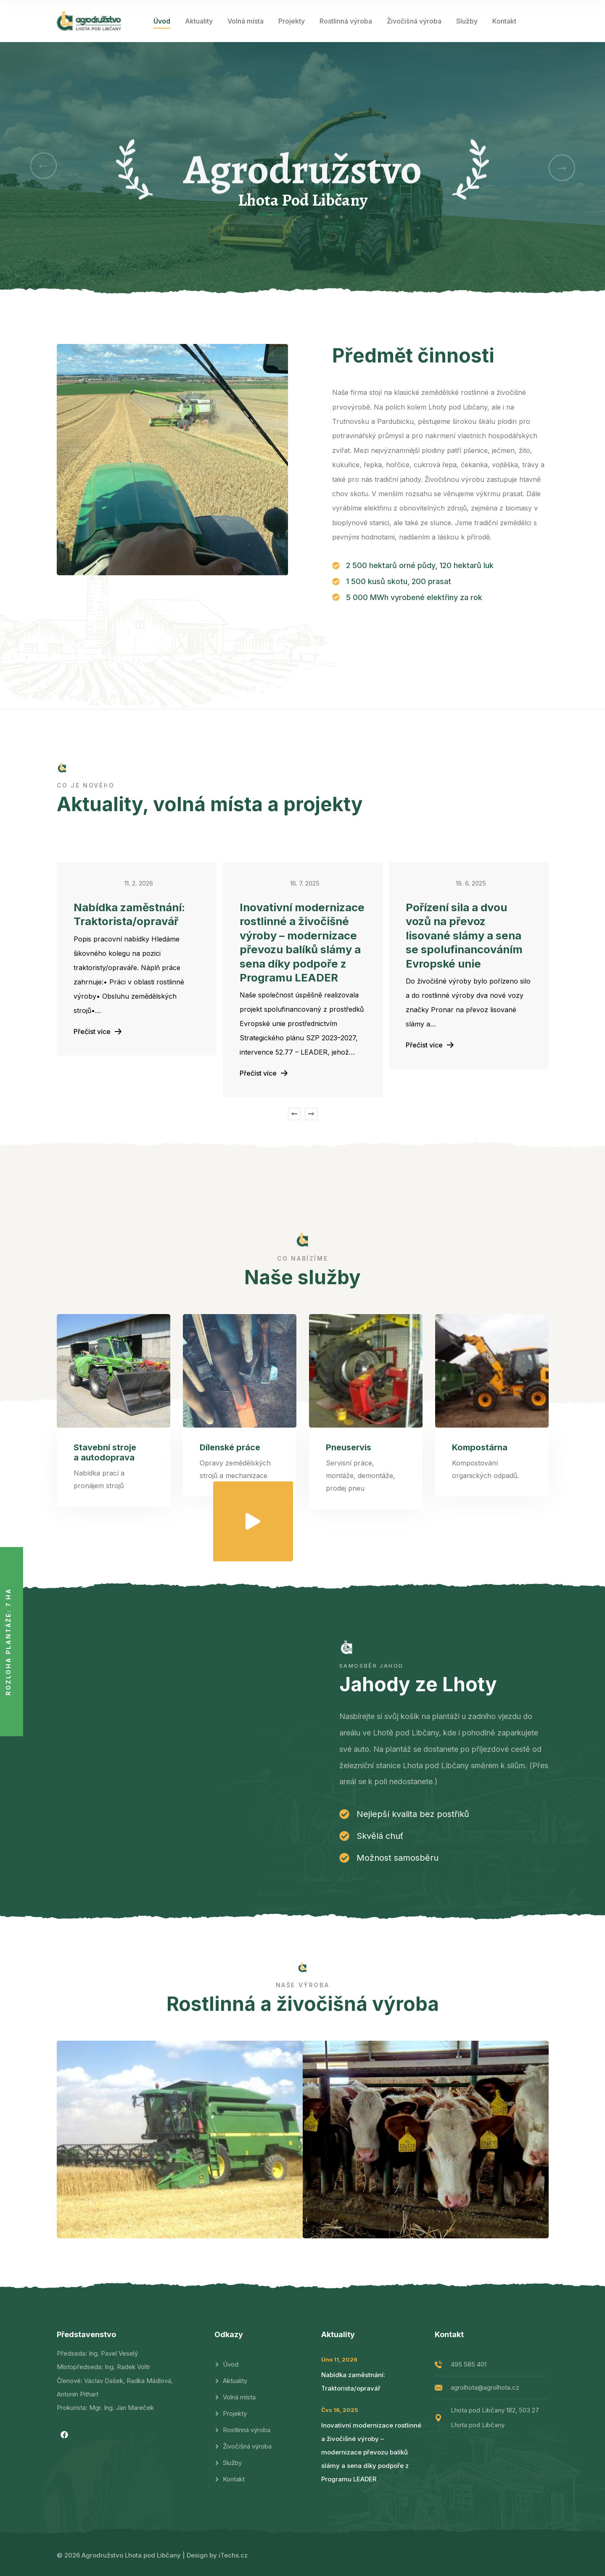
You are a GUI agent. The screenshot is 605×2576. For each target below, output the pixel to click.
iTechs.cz (233, 2555)
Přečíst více (98, 1031)
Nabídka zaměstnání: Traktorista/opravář (129, 914)
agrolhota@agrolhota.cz (485, 2387)
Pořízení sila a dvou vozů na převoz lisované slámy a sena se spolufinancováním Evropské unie (464, 936)
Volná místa (245, 21)
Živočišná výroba (414, 21)
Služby (467, 21)
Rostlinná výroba (346, 21)
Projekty (291, 21)
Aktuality (199, 21)
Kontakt (504, 21)
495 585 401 (468, 2364)
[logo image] (89, 20)
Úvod (161, 21)
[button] (43, 166)
